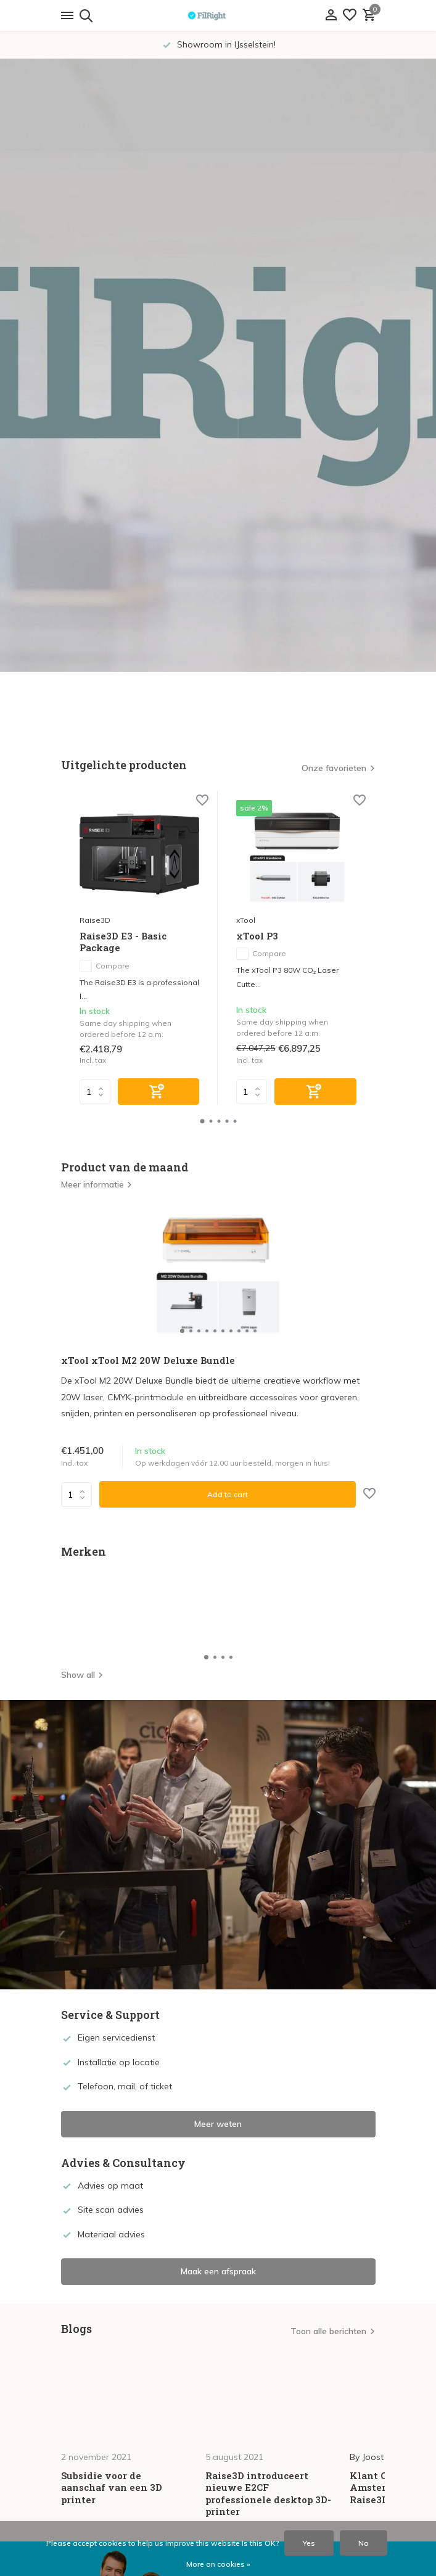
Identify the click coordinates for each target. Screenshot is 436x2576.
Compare (105, 966)
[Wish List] (349, 15)
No (363, 2543)
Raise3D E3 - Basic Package (123, 942)
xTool (245, 920)
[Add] (159, 1091)
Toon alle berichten (328, 2331)
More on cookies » (218, 2564)
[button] (202, 1121)
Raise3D (95, 920)
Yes (309, 2543)
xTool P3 (257, 936)
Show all (82, 1674)
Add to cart (227, 1494)
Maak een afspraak (218, 2271)
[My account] (331, 16)
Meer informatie (97, 1184)
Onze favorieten (334, 768)
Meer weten (218, 2123)
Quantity (76, 1494)
